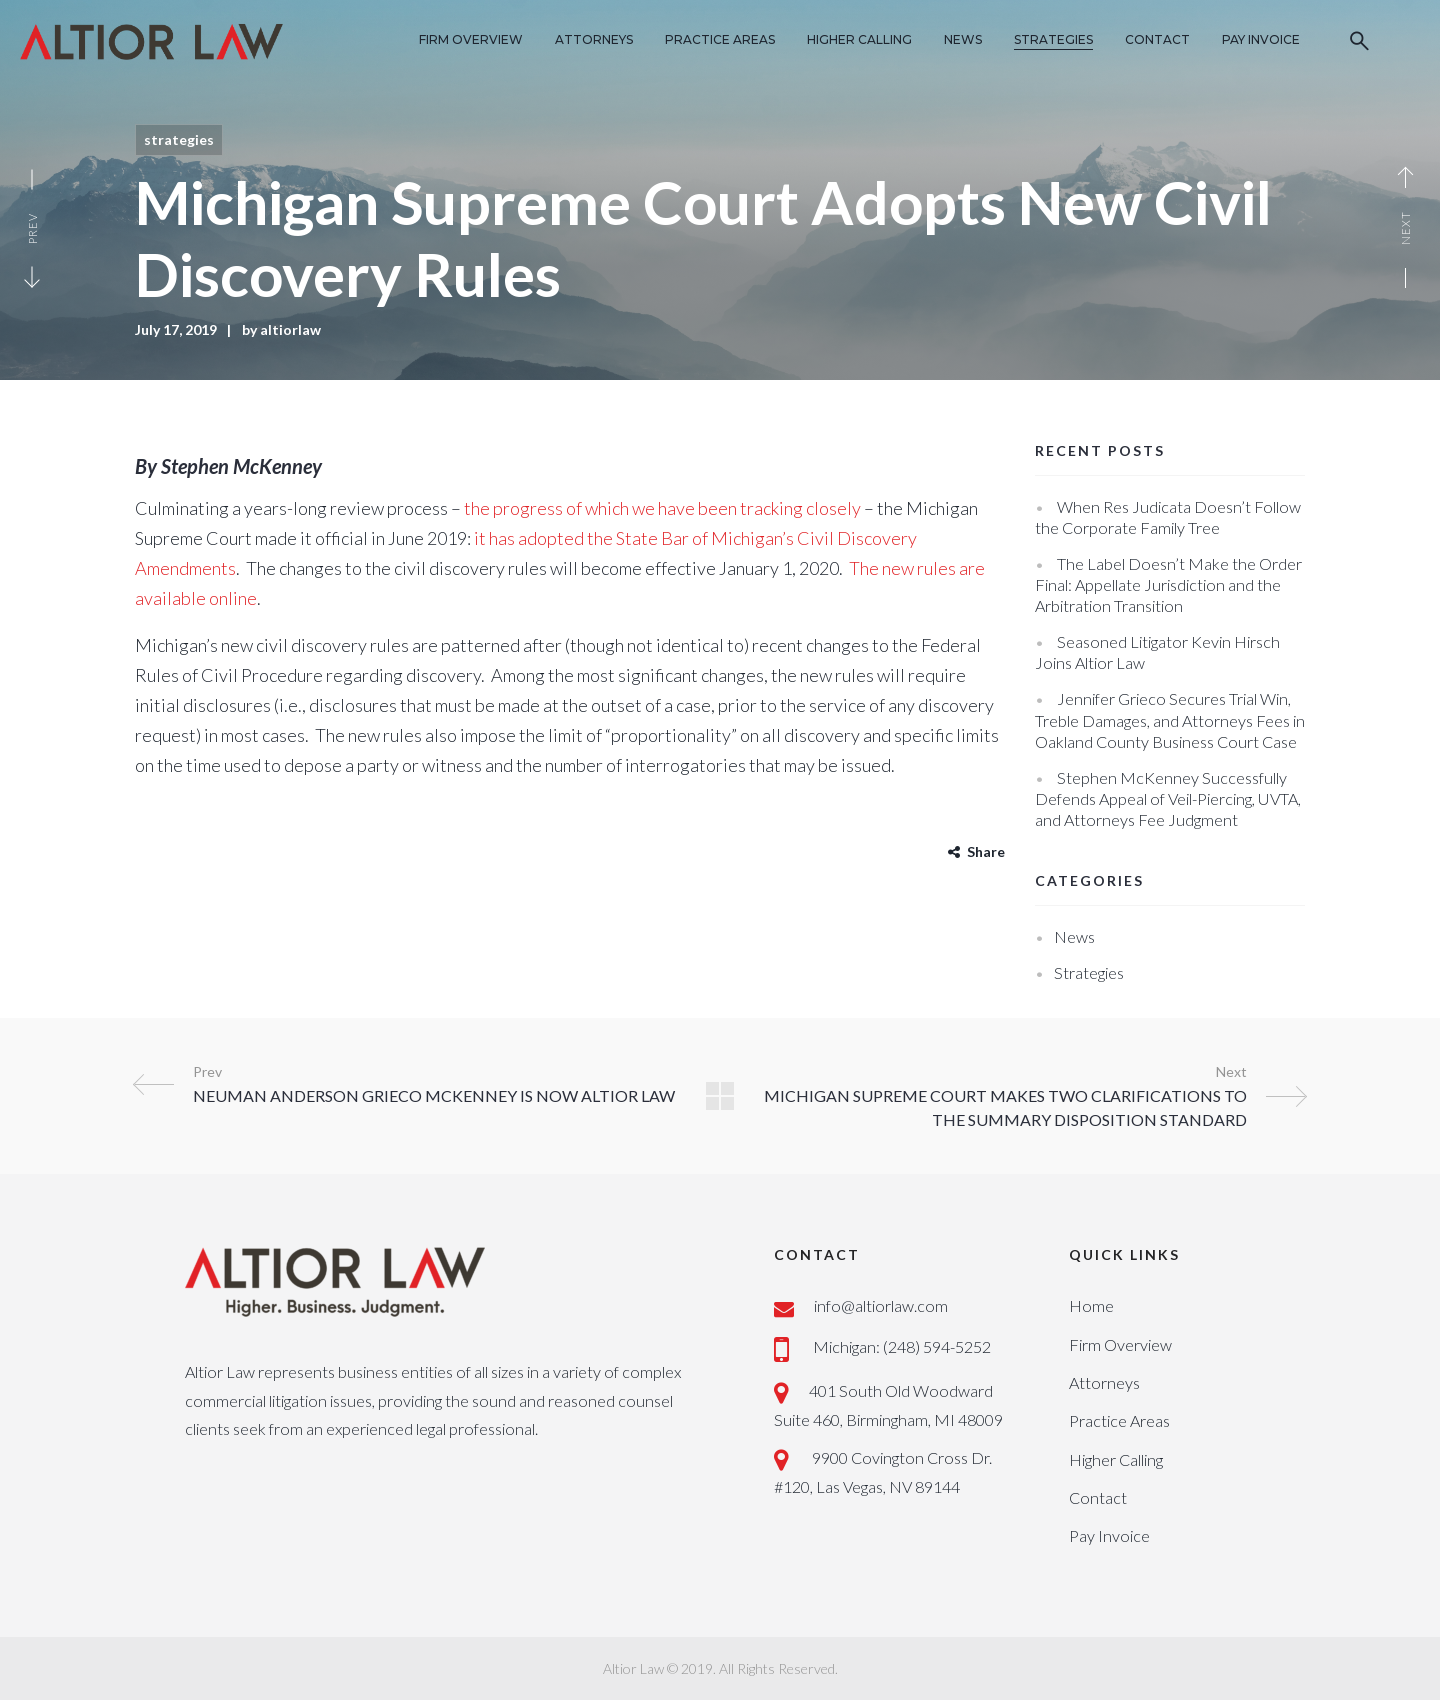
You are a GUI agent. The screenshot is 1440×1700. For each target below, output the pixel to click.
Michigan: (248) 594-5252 (902, 1346)
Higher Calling (1116, 1459)
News (1074, 936)
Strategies (179, 139)
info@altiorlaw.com (881, 1305)
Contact (1098, 1497)
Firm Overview (1120, 1344)
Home (1091, 1305)
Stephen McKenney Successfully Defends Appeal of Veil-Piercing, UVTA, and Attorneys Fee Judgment (1168, 798)
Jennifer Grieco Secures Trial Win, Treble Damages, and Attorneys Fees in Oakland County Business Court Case (1170, 719)
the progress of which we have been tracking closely (662, 508)
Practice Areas (1119, 1420)
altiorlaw (290, 329)
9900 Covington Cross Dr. (900, 1457)
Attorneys (1104, 1382)
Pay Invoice (1109, 1535)
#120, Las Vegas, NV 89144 (867, 1486)
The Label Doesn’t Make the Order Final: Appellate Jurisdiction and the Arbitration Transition (1168, 584)
